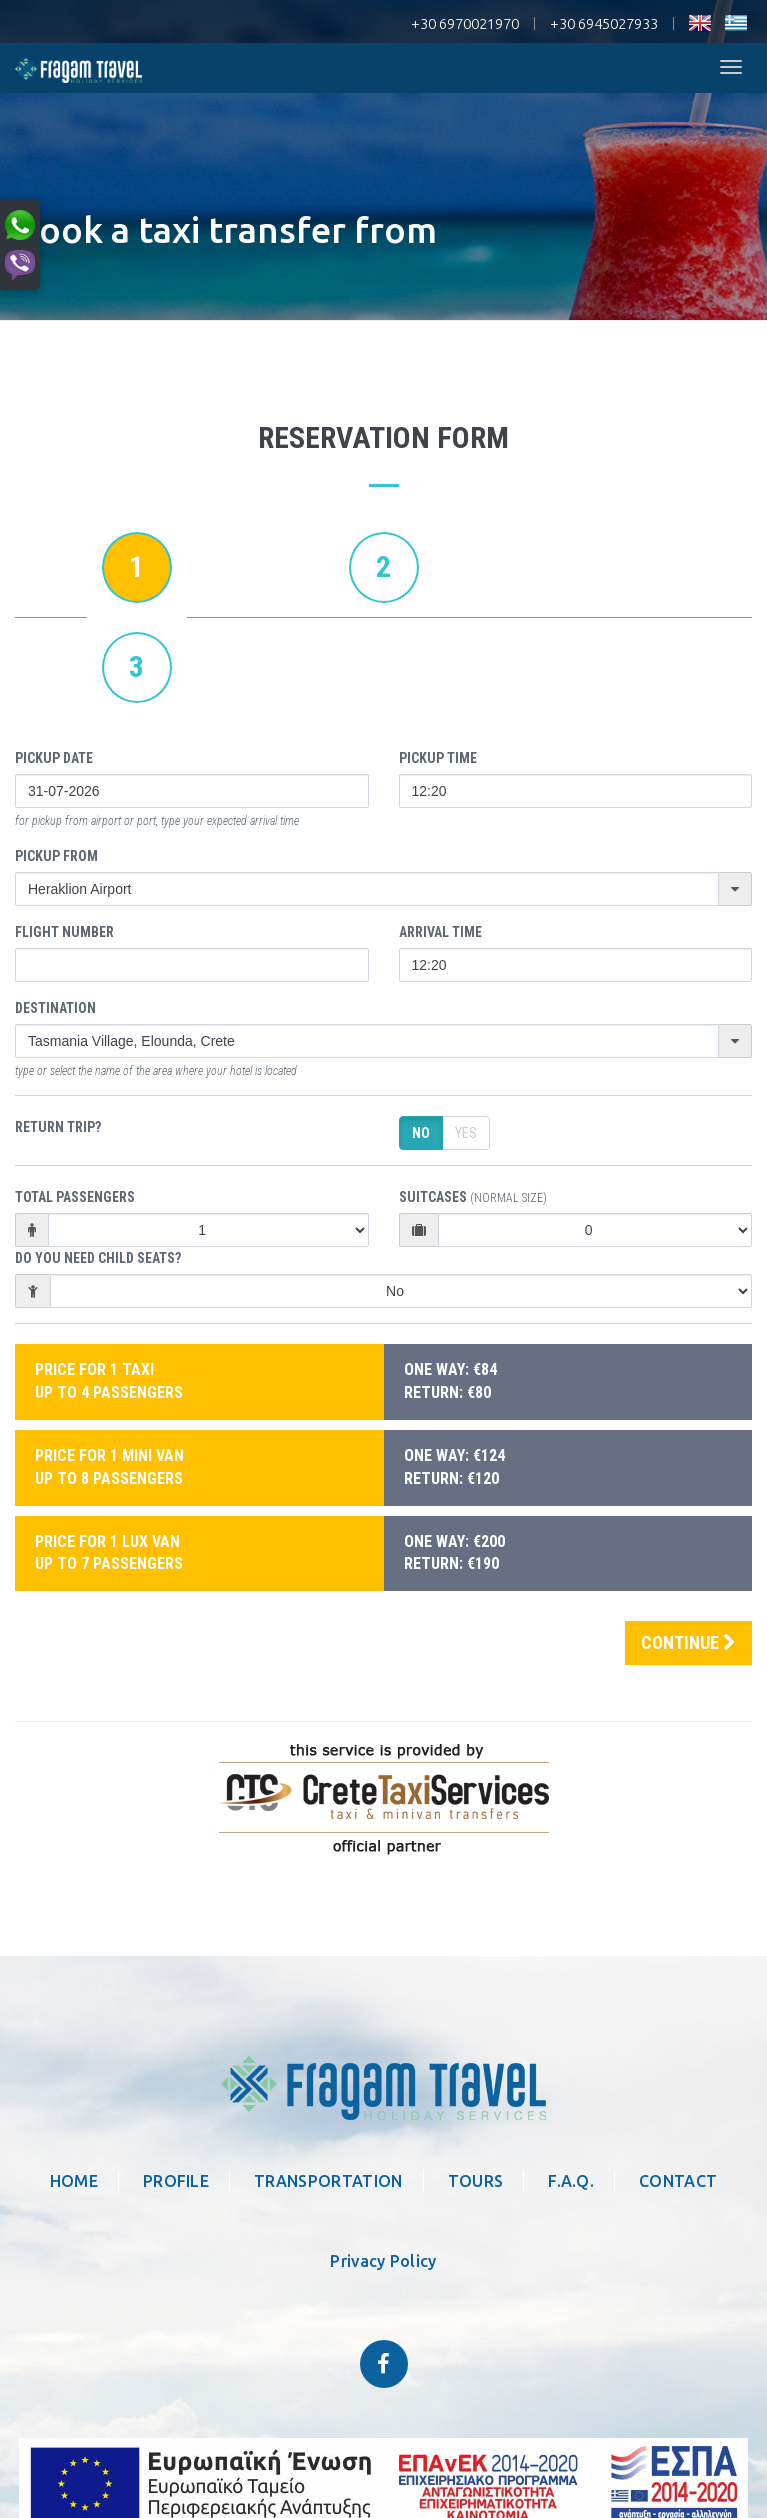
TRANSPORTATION (328, 2181)
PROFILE (176, 2181)
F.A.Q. (571, 2181)
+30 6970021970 (465, 23)
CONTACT (678, 2181)
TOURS (476, 2181)
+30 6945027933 (604, 23)
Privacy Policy (383, 2261)
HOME (74, 2181)
